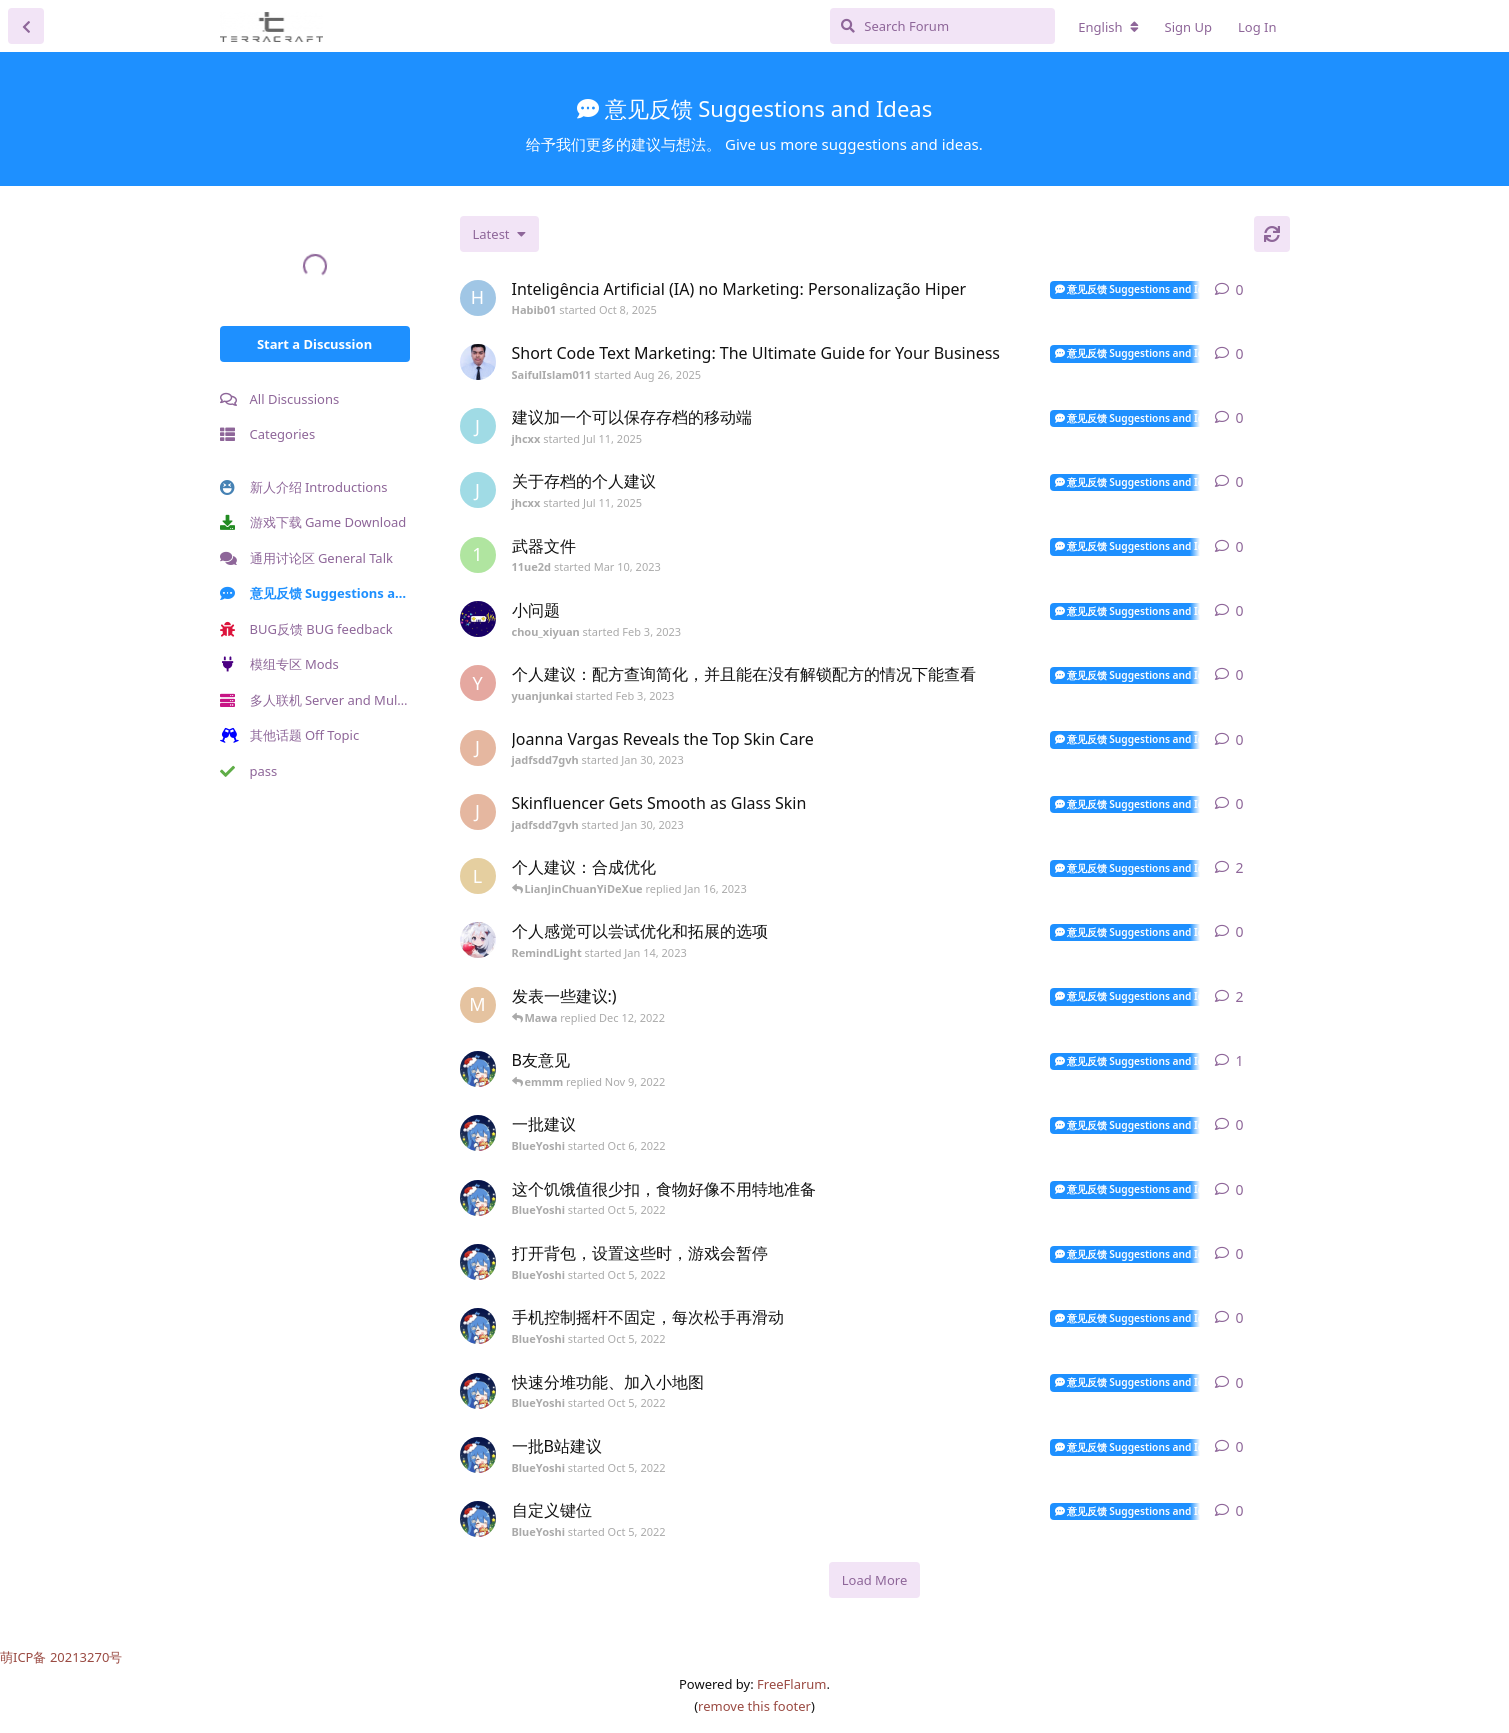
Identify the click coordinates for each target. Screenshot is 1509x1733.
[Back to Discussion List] (26, 26)
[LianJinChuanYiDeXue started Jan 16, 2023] (478, 876)
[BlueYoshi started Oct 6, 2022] (478, 1133)
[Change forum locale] (1108, 27)
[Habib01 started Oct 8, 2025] (478, 298)
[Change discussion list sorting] (499, 234)
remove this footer (754, 1706)
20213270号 (86, 1657)
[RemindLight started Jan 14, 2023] (478, 940)
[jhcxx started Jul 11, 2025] (478, 426)
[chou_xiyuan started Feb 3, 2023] (478, 619)
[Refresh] (1272, 234)
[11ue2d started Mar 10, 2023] (478, 555)
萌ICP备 (25, 1657)
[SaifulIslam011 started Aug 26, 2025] (478, 362)
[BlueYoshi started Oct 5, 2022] (478, 1069)
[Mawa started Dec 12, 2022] (478, 1005)
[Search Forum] (942, 26)
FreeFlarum (791, 1684)
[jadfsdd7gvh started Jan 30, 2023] (478, 748)
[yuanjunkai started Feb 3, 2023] (478, 683)
